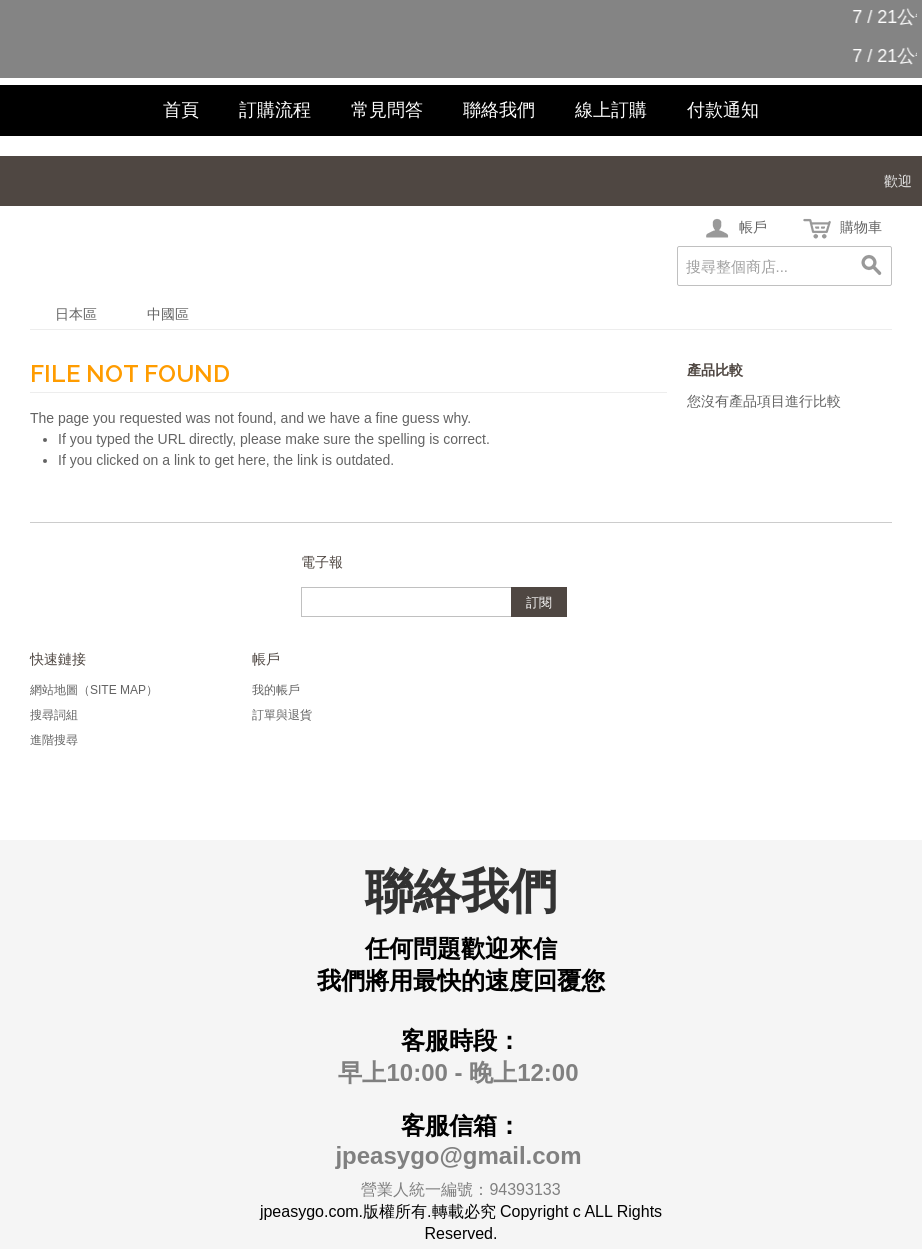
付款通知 (723, 110)
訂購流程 (275, 110)
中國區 (168, 314)
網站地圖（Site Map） (94, 690)
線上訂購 (611, 110)
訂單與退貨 (282, 715)
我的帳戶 (276, 690)
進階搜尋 (54, 740)
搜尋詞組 (54, 715)
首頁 (181, 110)
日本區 (76, 314)
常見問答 (387, 110)
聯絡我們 (499, 110)
